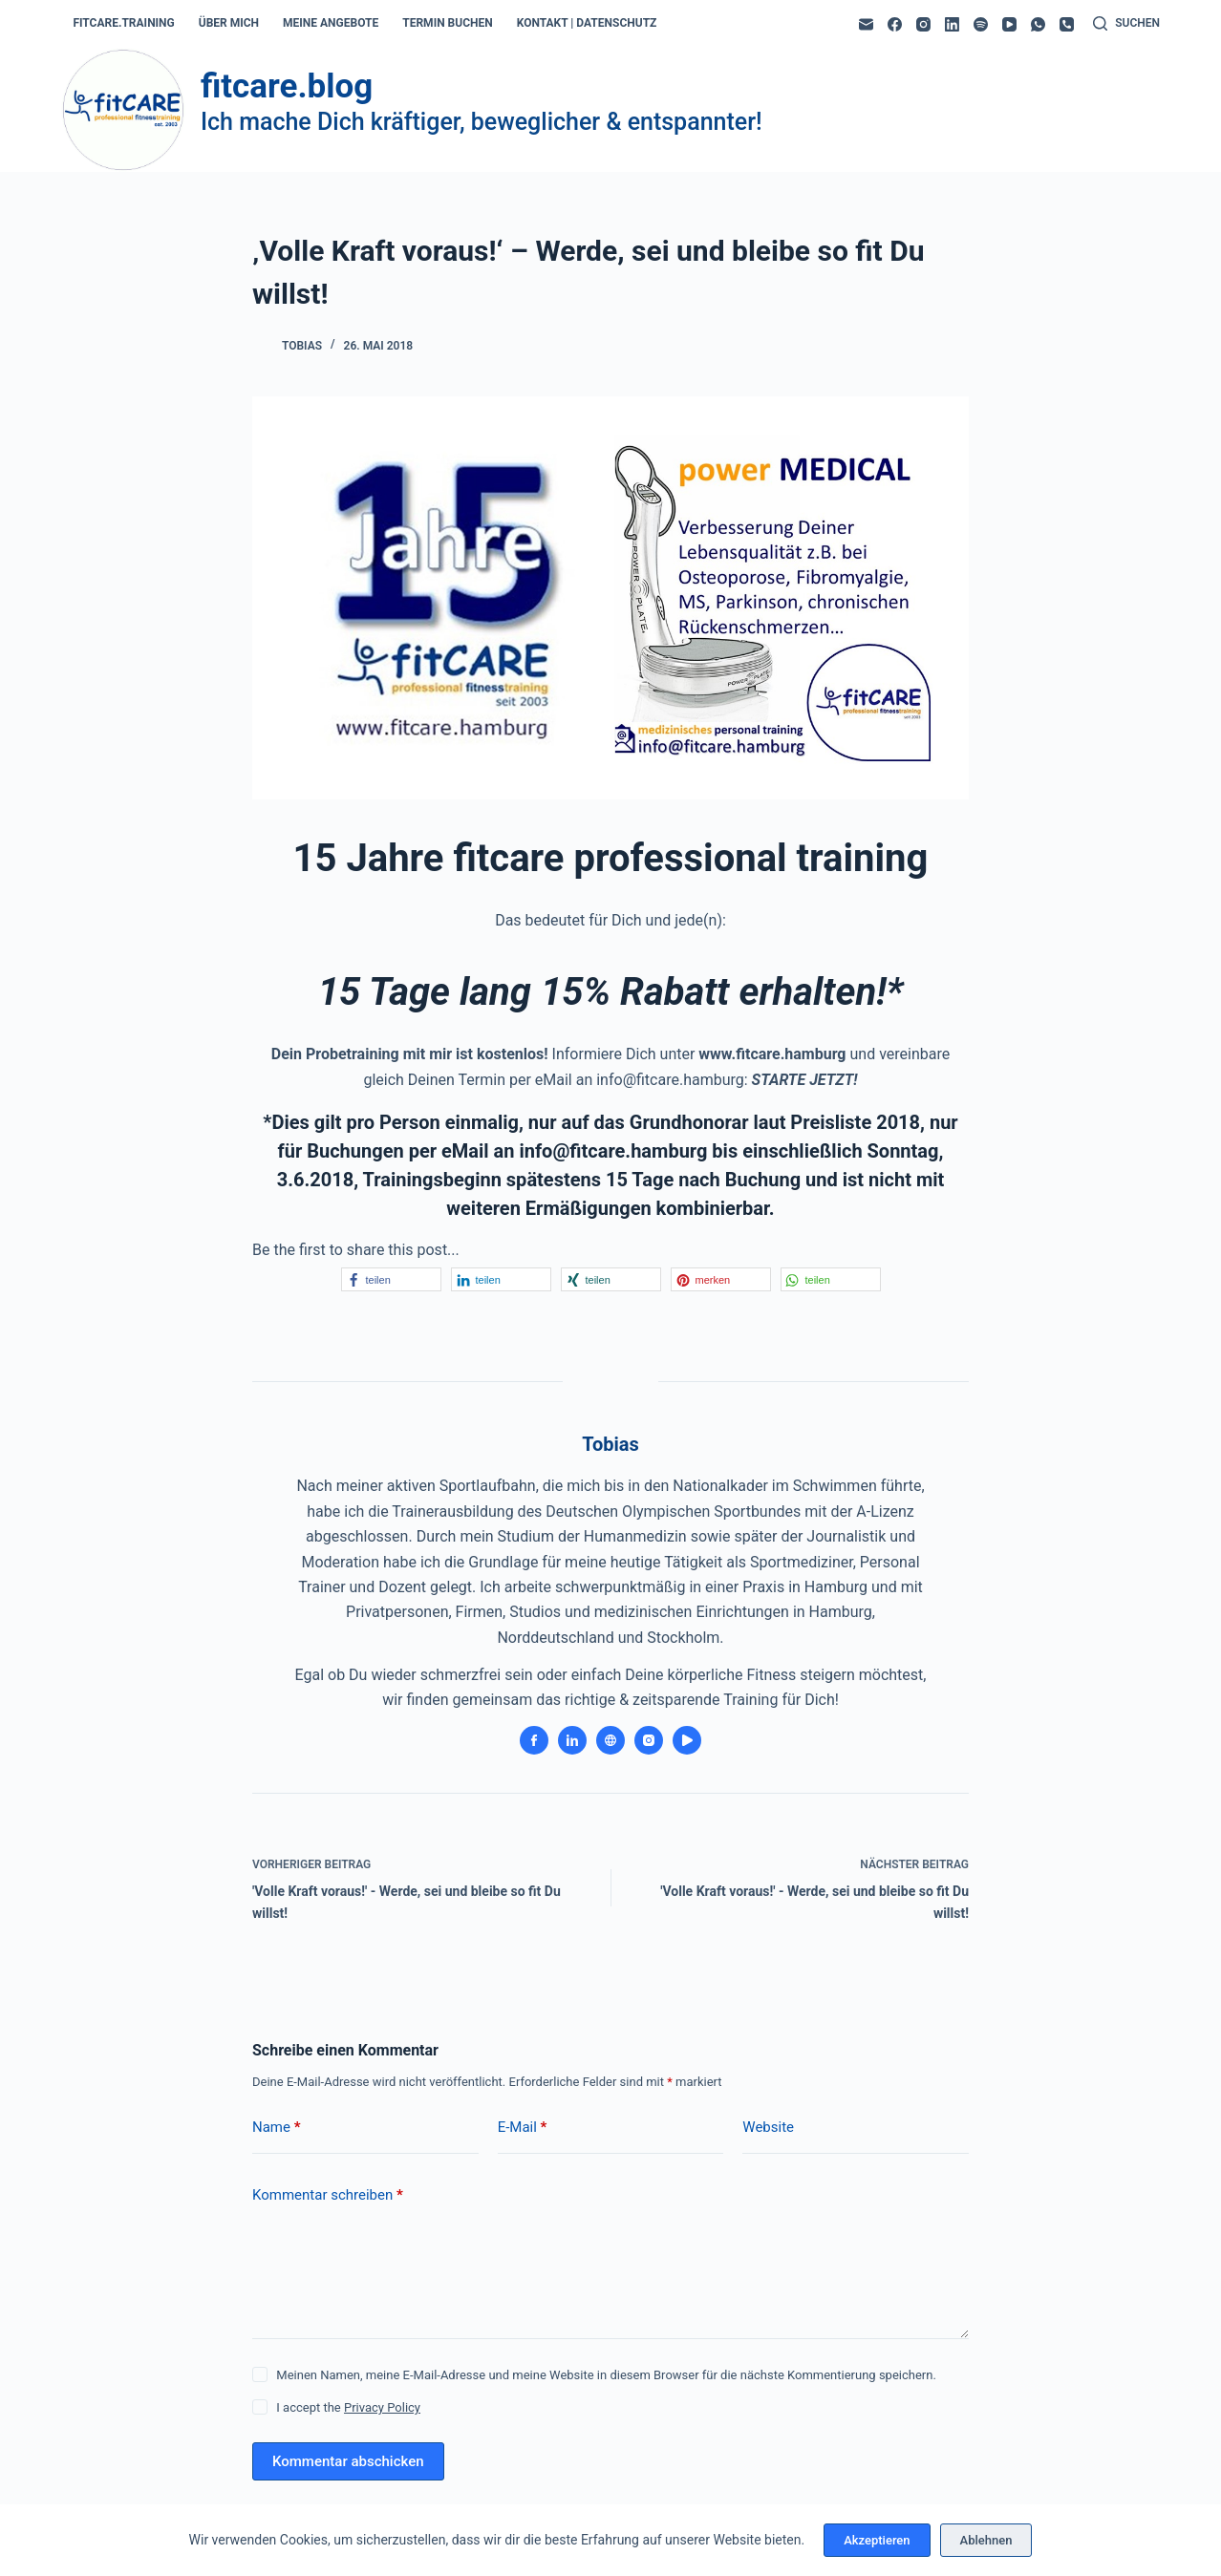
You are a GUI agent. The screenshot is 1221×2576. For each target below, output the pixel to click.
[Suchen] (1126, 23)
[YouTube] (1009, 24)
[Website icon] (610, 1740)
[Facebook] (895, 24)
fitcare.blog (287, 86)
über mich (229, 23)
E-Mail (522, 2128)
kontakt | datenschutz (587, 23)
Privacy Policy (382, 2407)
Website (768, 2127)
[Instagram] (923, 24)
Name (276, 2128)
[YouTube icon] (687, 1740)
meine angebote (330, 23)
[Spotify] (981, 24)
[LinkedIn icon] (572, 1740)
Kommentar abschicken (348, 2461)
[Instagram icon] (648, 1740)
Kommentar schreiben (327, 2195)
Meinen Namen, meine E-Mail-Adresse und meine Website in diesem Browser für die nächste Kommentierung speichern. (606, 2375)
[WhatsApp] (1038, 24)
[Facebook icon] (534, 1740)
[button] (391, 1279)
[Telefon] (1067, 24)
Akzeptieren (877, 2540)
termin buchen (447, 23)
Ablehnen (986, 2540)
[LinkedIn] (952, 24)
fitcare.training (123, 23)
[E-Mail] (866, 24)
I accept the (348, 2407)
